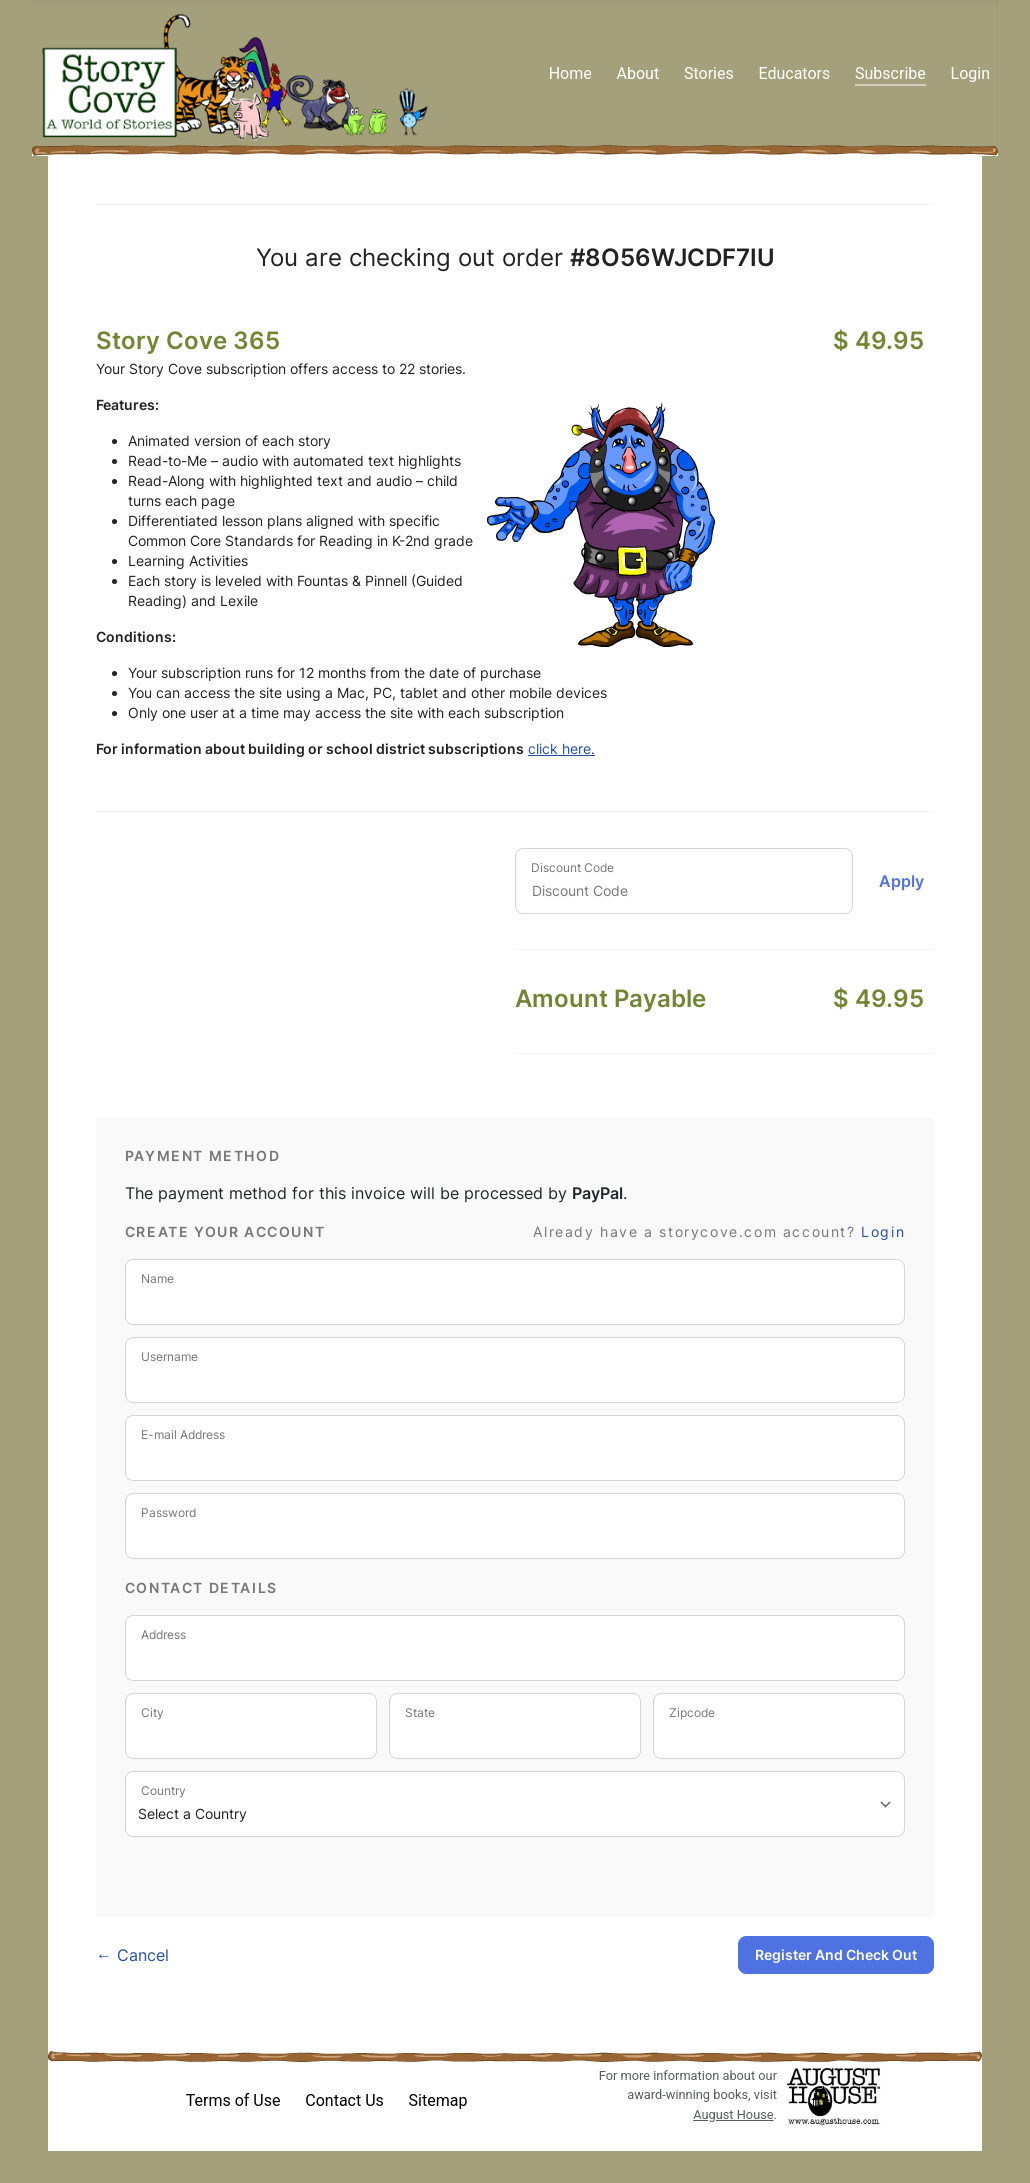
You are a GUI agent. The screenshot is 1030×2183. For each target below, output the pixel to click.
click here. (561, 748)
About (638, 73)
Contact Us (344, 2100)
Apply (901, 881)
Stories (709, 73)
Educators (794, 73)
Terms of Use (233, 2100)
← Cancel (132, 1955)
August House (733, 2114)
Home (570, 73)
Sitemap (438, 2100)
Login (970, 73)
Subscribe (890, 73)
